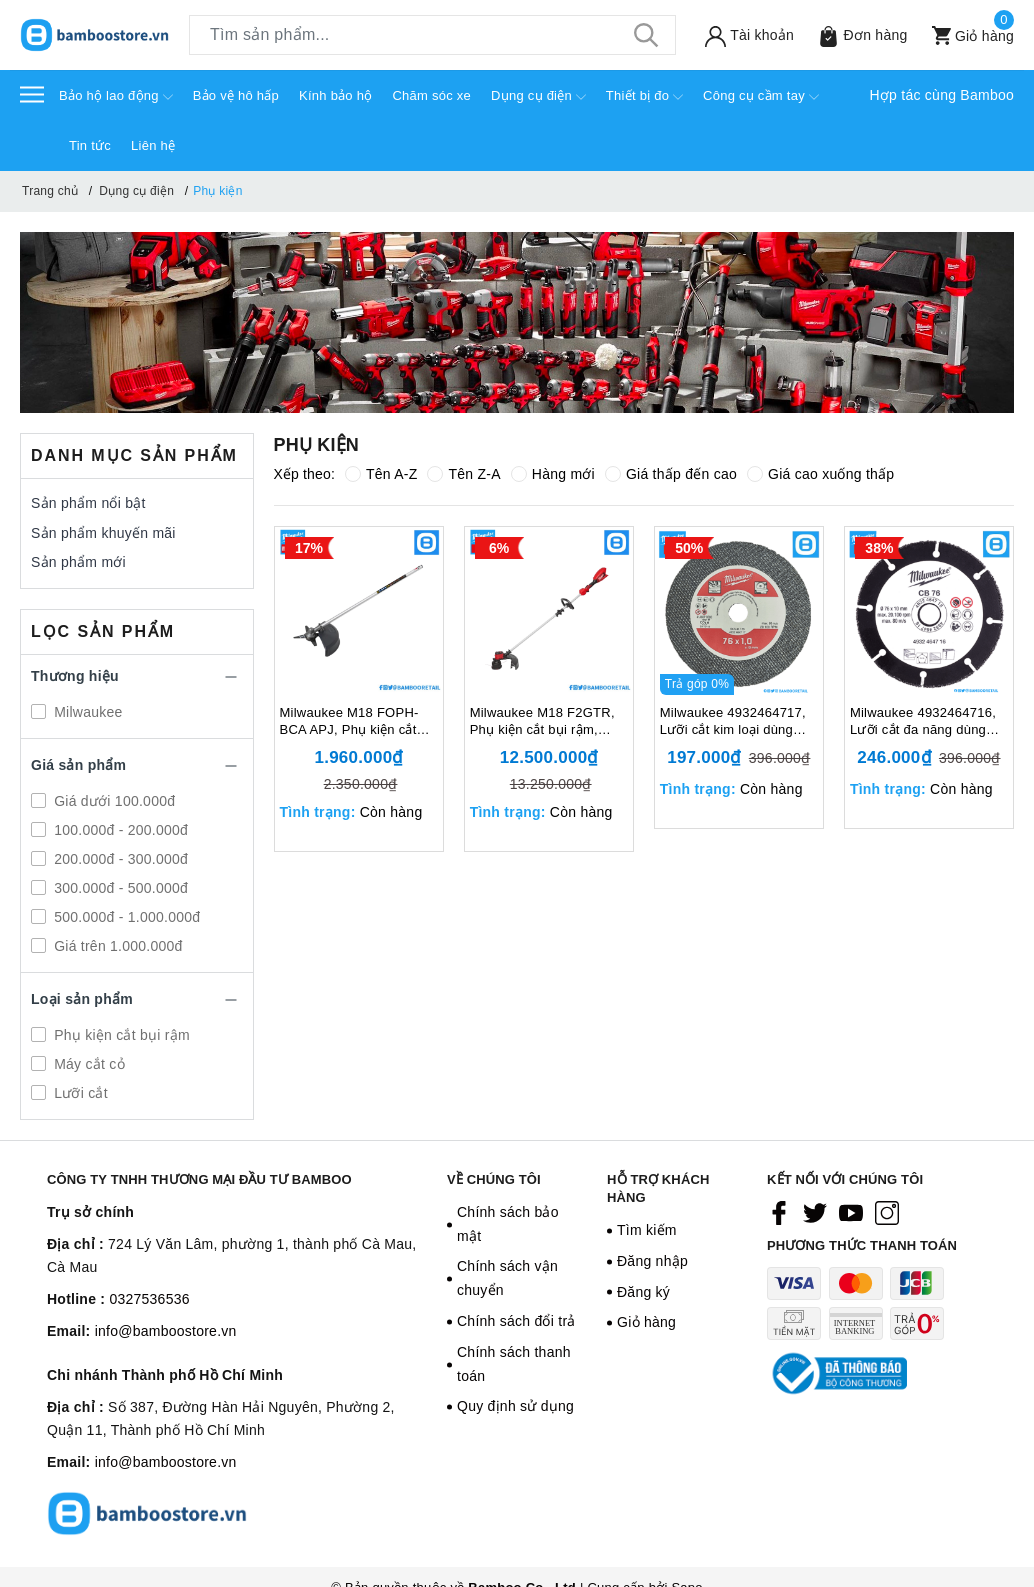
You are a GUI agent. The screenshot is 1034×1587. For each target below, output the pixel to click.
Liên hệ (153, 145)
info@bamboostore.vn (166, 1331)
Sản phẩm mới (78, 562)
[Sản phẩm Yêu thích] (858, 35)
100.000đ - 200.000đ (119, 830)
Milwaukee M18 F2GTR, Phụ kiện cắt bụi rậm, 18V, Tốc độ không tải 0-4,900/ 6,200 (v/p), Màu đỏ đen (544, 722)
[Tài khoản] (745, 35)
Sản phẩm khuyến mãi (103, 533)
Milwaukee (86, 712)
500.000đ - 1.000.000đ (125, 917)
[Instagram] (887, 1213)
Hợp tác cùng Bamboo (942, 95)
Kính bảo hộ (335, 95)
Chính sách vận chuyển (507, 1278)
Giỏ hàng (646, 1322)
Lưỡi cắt (79, 1093)
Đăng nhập (652, 1261)
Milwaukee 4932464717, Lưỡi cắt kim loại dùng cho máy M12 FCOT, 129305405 (733, 722)
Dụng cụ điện (538, 97)
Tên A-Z (381, 474)
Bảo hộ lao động (116, 97)
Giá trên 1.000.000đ (116, 946)
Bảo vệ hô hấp (236, 95)
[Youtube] (851, 1213)
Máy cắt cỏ (87, 1064)
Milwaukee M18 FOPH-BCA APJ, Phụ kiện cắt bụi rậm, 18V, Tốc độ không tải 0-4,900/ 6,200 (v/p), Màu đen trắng (353, 722)
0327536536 (149, 1299)
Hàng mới (553, 474)
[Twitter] (815, 1213)
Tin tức (90, 145)
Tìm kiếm (647, 1230)
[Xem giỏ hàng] (968, 35)
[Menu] (32, 93)
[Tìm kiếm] (646, 35)
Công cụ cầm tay (761, 97)
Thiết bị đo (644, 97)
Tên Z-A (463, 474)
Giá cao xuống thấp (820, 474)
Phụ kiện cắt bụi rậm (120, 1035)
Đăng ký (643, 1292)
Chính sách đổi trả (516, 1321)
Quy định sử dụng (515, 1406)
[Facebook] (779, 1213)
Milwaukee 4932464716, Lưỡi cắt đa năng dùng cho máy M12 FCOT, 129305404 (923, 722)
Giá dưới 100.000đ (112, 801)
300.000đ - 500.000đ (119, 888)
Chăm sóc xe (431, 95)
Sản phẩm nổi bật (88, 503)
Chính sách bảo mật (508, 1224)
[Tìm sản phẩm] (432, 35)
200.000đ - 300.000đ (119, 859)
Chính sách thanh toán (514, 1364)
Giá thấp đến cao (671, 474)
